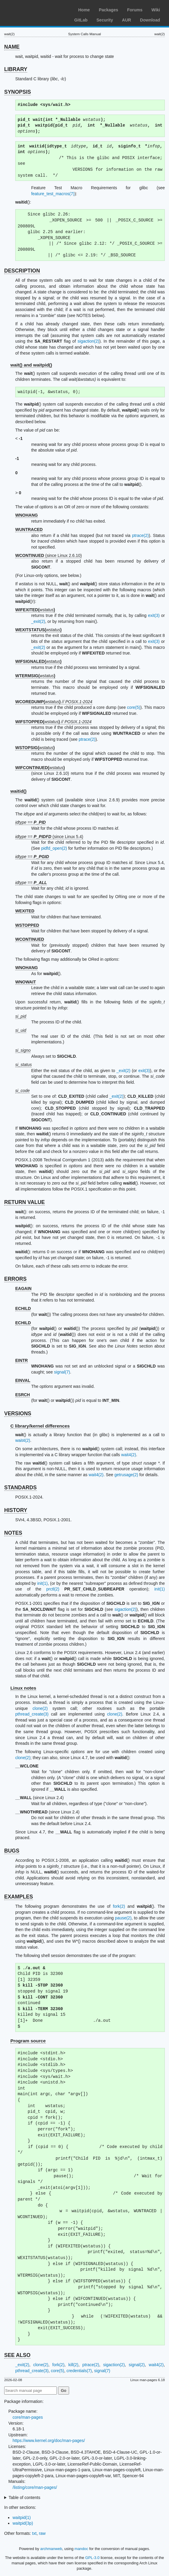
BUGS (11, 1851)
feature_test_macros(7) (52, 193)
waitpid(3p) (23, 2523)
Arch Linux (32, 9)
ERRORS (15, 1279)
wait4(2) (22, 1440)
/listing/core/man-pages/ (35, 2487)
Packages (108, 9)
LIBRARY (15, 69)
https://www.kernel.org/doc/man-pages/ (49, 2440)
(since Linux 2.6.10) (48, 555)
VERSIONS (17, 1413)
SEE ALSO (17, 2355)
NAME (12, 47)
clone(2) (40, 1708)
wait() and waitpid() (31, 364)
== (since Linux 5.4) (49, 836)
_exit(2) (38, 621)
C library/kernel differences (40, 1425)
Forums (134, 9)
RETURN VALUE (24, 1202)
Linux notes (23, 1687)
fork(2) (119, 1906)
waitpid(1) (22, 2517)
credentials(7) (79, 2370)
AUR (126, 20)
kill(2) (73, 2364)
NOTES (13, 1533)
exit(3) (154, 615)
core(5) (133, 707)
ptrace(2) (140, 535)
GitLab (80, 20)
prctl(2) (53, 1589)
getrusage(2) (126, 1474)
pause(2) (123, 1918)
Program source (28, 2040)
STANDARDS (20, 1488)
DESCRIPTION (22, 271)
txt (34, 2533)
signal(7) (62, 1372)
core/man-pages (28, 2417)
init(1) (42, 1583)
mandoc (81, 2548)
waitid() (18, 791)
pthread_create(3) (31, 1714)
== (30, 822)
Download (150, 20)
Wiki (155, 9)
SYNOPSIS (17, 92)
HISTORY (15, 1510)
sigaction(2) (88, 341)
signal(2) (137, 2364)
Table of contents (24, 2497)
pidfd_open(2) (54, 848)
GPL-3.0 (92, 2557)
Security (105, 20)
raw (42, 2533)
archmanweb (51, 2548)
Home (84, 9)
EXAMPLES (18, 1897)
